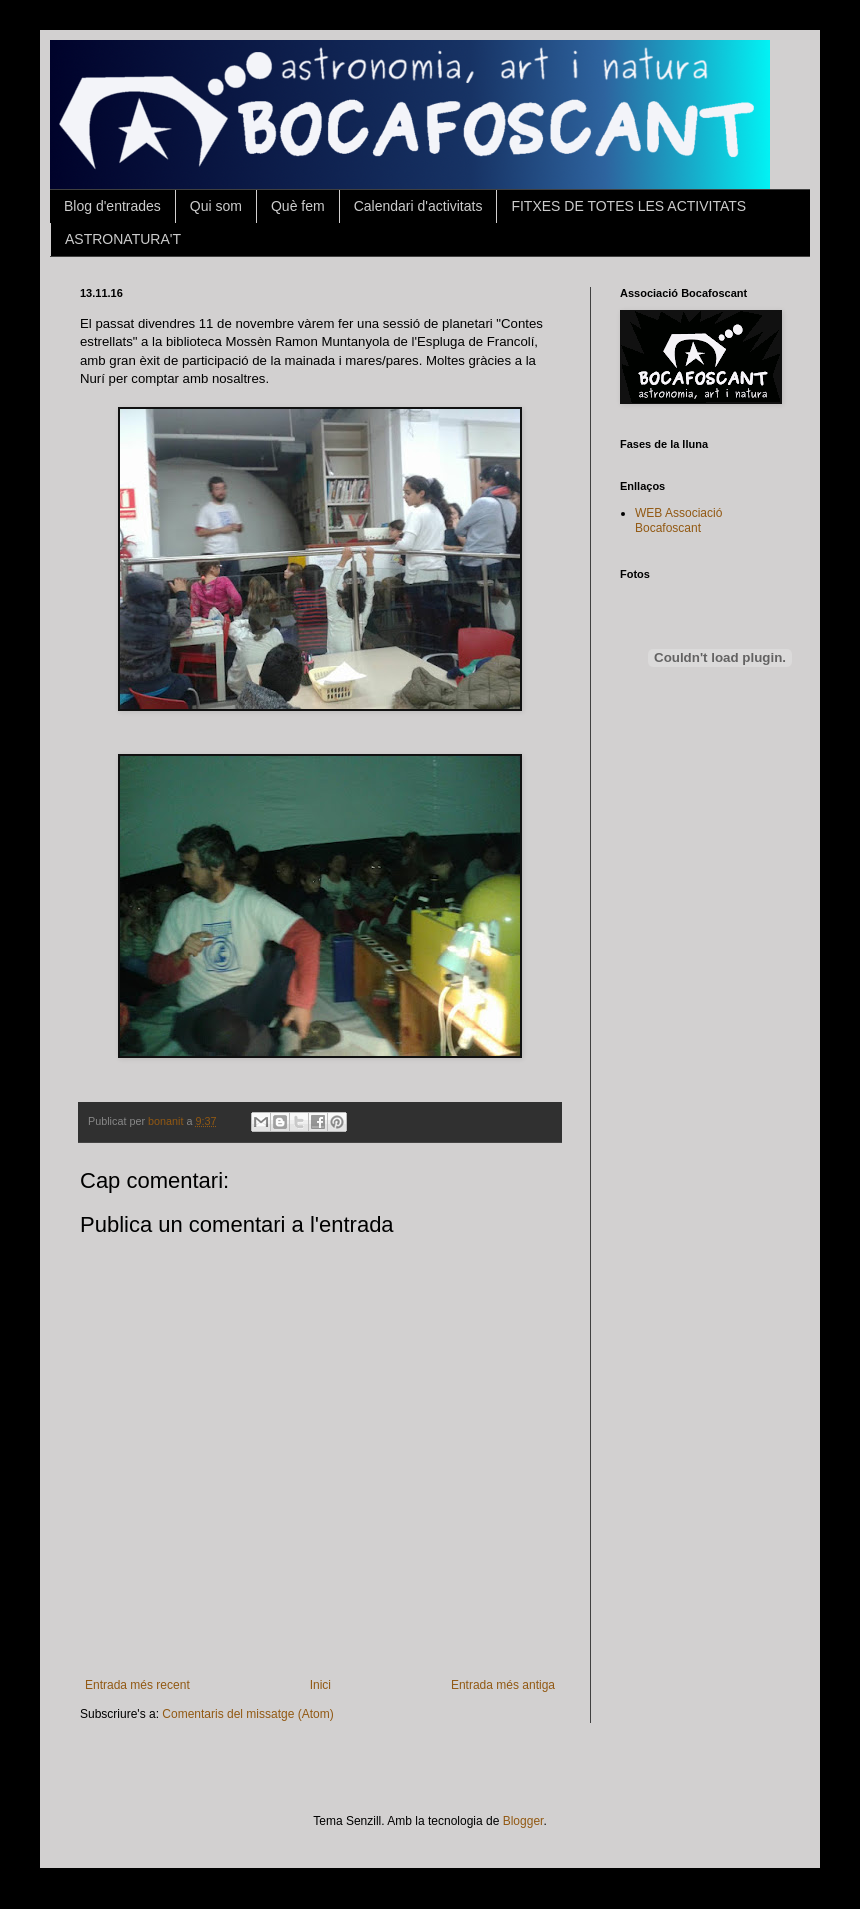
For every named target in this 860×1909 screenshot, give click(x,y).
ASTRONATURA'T (123, 239)
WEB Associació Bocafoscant (678, 520)
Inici (320, 1685)
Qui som (216, 206)
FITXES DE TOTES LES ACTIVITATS (628, 206)
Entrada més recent (137, 1685)
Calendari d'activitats (418, 206)
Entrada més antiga (503, 1685)
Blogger (523, 1821)
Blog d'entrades (112, 206)
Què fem (298, 206)
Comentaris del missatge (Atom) (247, 1714)
